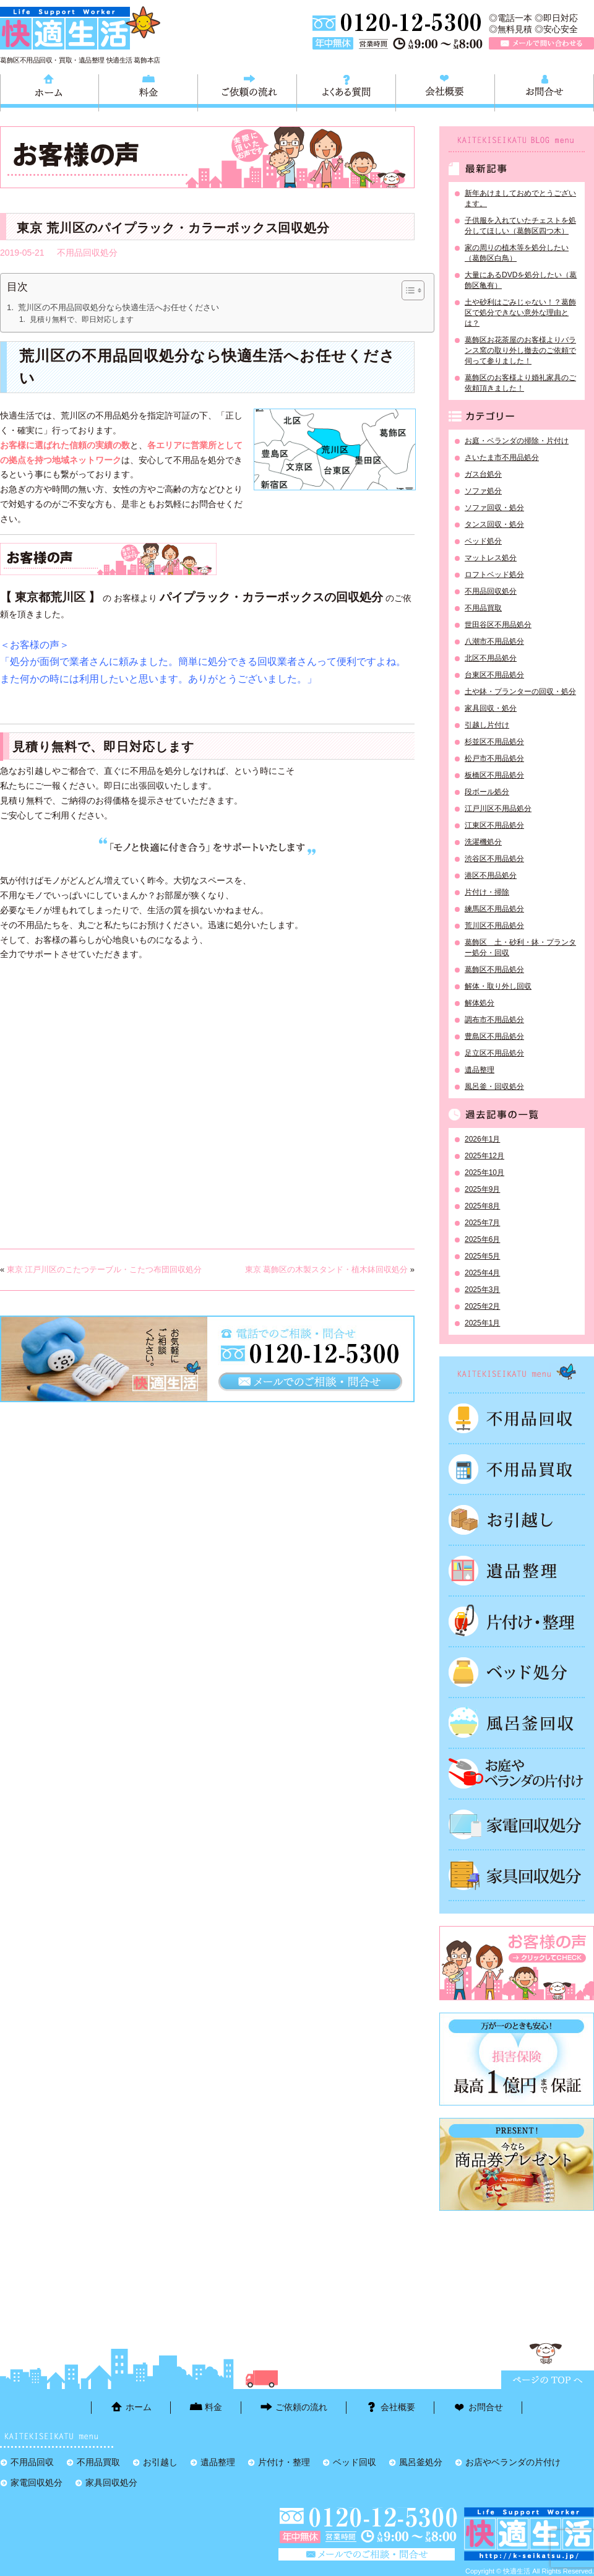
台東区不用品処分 (494, 674)
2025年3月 (482, 1289)
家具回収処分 (517, 1875)
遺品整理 (479, 1069)
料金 (148, 91)
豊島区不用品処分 (494, 1036)
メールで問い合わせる (541, 43)
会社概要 (445, 91)
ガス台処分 (483, 474)
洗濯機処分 (483, 842)
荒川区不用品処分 (494, 925)
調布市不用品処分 (494, 1019)
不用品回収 (517, 1418)
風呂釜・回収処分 (494, 1086)
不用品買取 (483, 608)
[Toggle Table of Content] (406, 290)
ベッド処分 (483, 541)
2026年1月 (482, 1139)
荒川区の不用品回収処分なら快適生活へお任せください (118, 307)
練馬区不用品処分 (494, 908)
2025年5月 (482, 1256)
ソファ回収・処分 (494, 507)
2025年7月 (482, 1222)
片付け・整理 (517, 1621)
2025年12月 (484, 1155)
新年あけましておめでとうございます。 (520, 198)
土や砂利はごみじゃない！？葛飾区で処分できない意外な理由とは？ (520, 312)
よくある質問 (346, 91)
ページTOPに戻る (547, 2379)
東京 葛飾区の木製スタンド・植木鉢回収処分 (326, 1269)
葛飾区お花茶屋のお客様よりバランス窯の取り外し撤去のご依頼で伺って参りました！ (520, 350)
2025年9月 (482, 1189)
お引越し (517, 1520)
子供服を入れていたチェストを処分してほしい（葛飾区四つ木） (520, 225)
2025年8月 (482, 1206)
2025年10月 (484, 1172)
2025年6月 (482, 1239)
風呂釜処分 (517, 1723)
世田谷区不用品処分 (498, 624)
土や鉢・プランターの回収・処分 (520, 691)
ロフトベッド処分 (494, 574)
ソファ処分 (483, 491)
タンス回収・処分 (494, 524)
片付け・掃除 (487, 892)
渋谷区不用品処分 (494, 858)
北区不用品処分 (491, 658)
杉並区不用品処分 (494, 741)
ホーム (49, 91)
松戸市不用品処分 (494, 758)
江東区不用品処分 (494, 825)
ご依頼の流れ (247, 91)
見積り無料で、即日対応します (82, 319)
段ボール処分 (487, 791)
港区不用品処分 (491, 875)
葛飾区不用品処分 (494, 969)
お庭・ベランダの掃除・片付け (517, 440)
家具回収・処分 (491, 708)
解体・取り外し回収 (498, 986)
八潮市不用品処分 (494, 641)
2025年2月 (482, 1306)
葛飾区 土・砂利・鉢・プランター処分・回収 (520, 947)
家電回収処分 (517, 1824)
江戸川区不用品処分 (498, 808)
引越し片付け (487, 725)
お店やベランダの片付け (513, 2462)
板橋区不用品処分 (494, 775)
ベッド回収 (517, 1672)
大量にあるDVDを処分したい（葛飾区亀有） (521, 280)
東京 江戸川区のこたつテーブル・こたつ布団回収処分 (104, 1269)
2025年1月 (482, 1323)
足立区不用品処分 (494, 1053)
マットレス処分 (491, 557)
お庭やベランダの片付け (517, 1773)
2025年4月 (482, 1272)
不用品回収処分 (87, 253)
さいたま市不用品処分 (502, 457)
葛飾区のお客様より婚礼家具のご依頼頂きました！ (520, 382)
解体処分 (479, 1003)
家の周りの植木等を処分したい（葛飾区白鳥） (517, 252)
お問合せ (544, 91)
